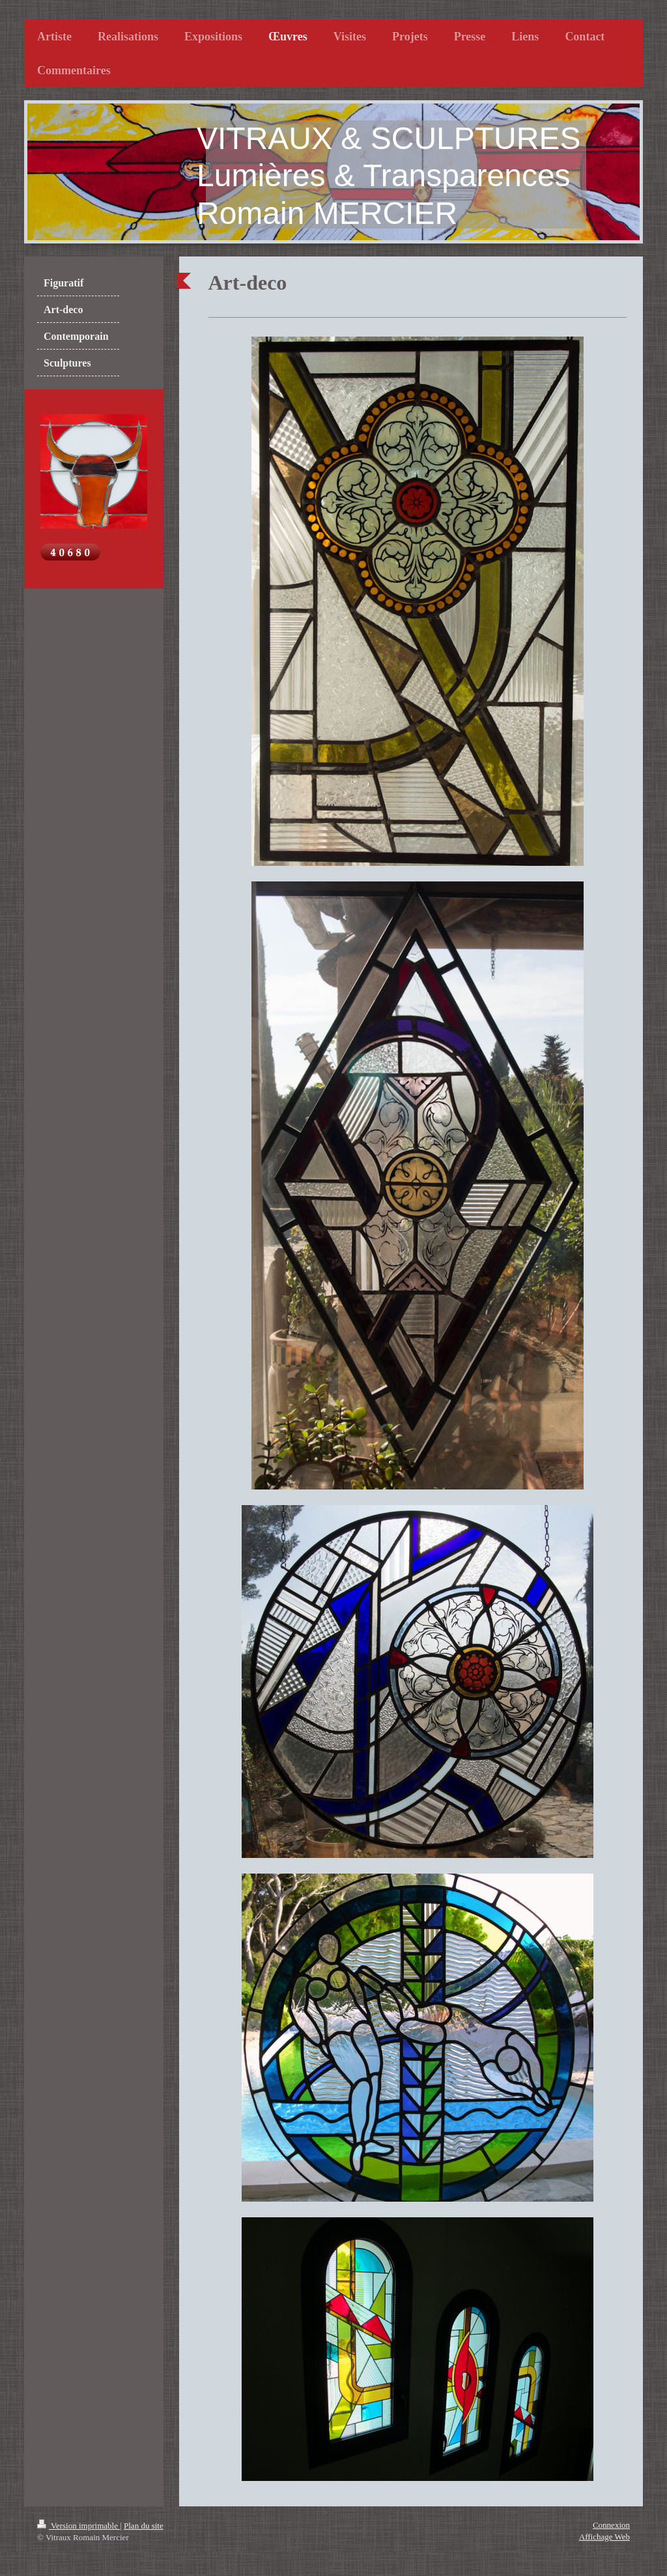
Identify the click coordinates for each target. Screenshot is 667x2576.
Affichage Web (604, 2536)
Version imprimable (78, 2525)
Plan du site (143, 2525)
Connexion (611, 2525)
